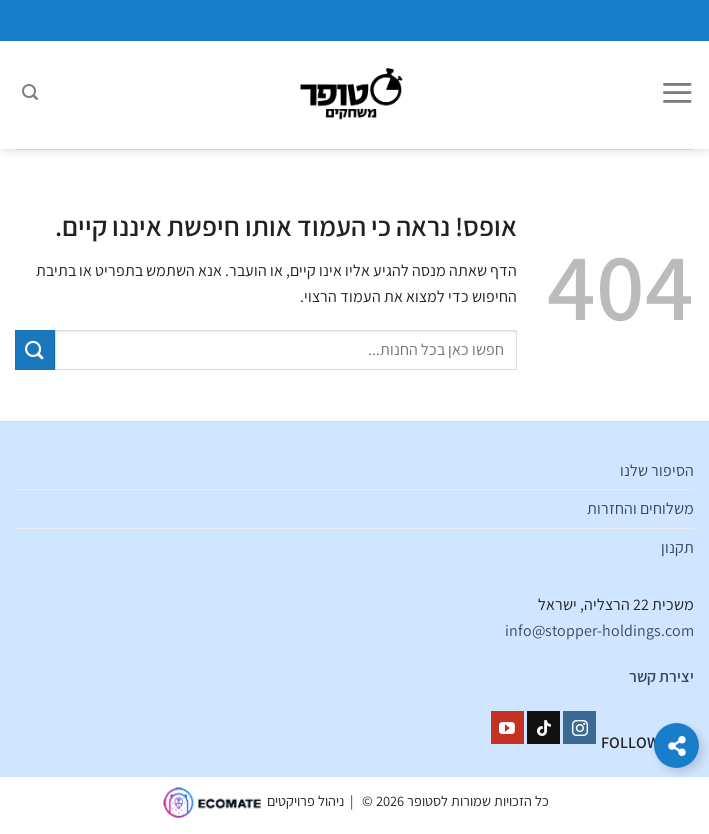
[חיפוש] (30, 95)
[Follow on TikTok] (543, 728)
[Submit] (35, 349)
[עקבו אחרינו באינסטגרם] (579, 728)
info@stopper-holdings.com (599, 630)
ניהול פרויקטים (305, 801)
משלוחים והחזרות (640, 508)
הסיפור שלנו (657, 470)
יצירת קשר (661, 676)
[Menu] (677, 95)
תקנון (677, 547)
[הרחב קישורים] (676, 745)
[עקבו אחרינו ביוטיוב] (507, 728)
